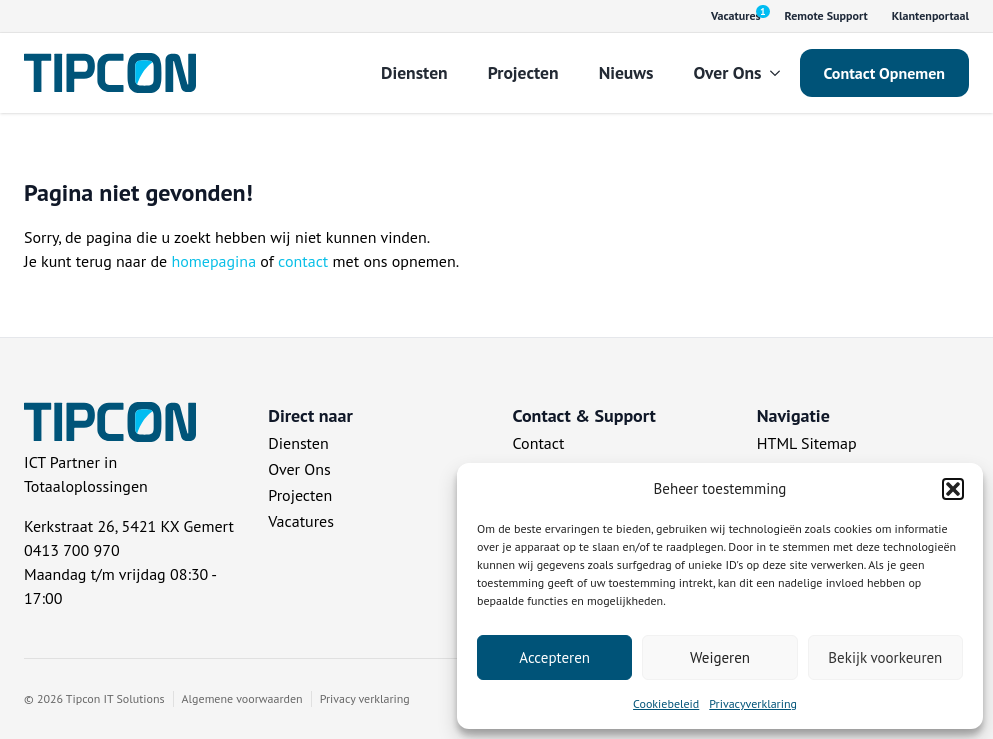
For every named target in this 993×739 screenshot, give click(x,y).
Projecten (523, 72)
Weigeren (720, 657)
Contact (539, 443)
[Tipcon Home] (110, 73)
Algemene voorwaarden (242, 698)
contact (303, 261)
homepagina (213, 261)
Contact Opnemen (885, 73)
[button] (953, 489)
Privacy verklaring (365, 698)
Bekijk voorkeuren (885, 657)
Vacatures (301, 521)
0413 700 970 (72, 550)
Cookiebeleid (666, 703)
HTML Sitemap (807, 443)
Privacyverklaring (753, 703)
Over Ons (727, 72)
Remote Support (826, 15)
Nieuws (626, 72)
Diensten (414, 72)
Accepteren (554, 657)
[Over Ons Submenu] (781, 73)
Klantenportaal (930, 15)
